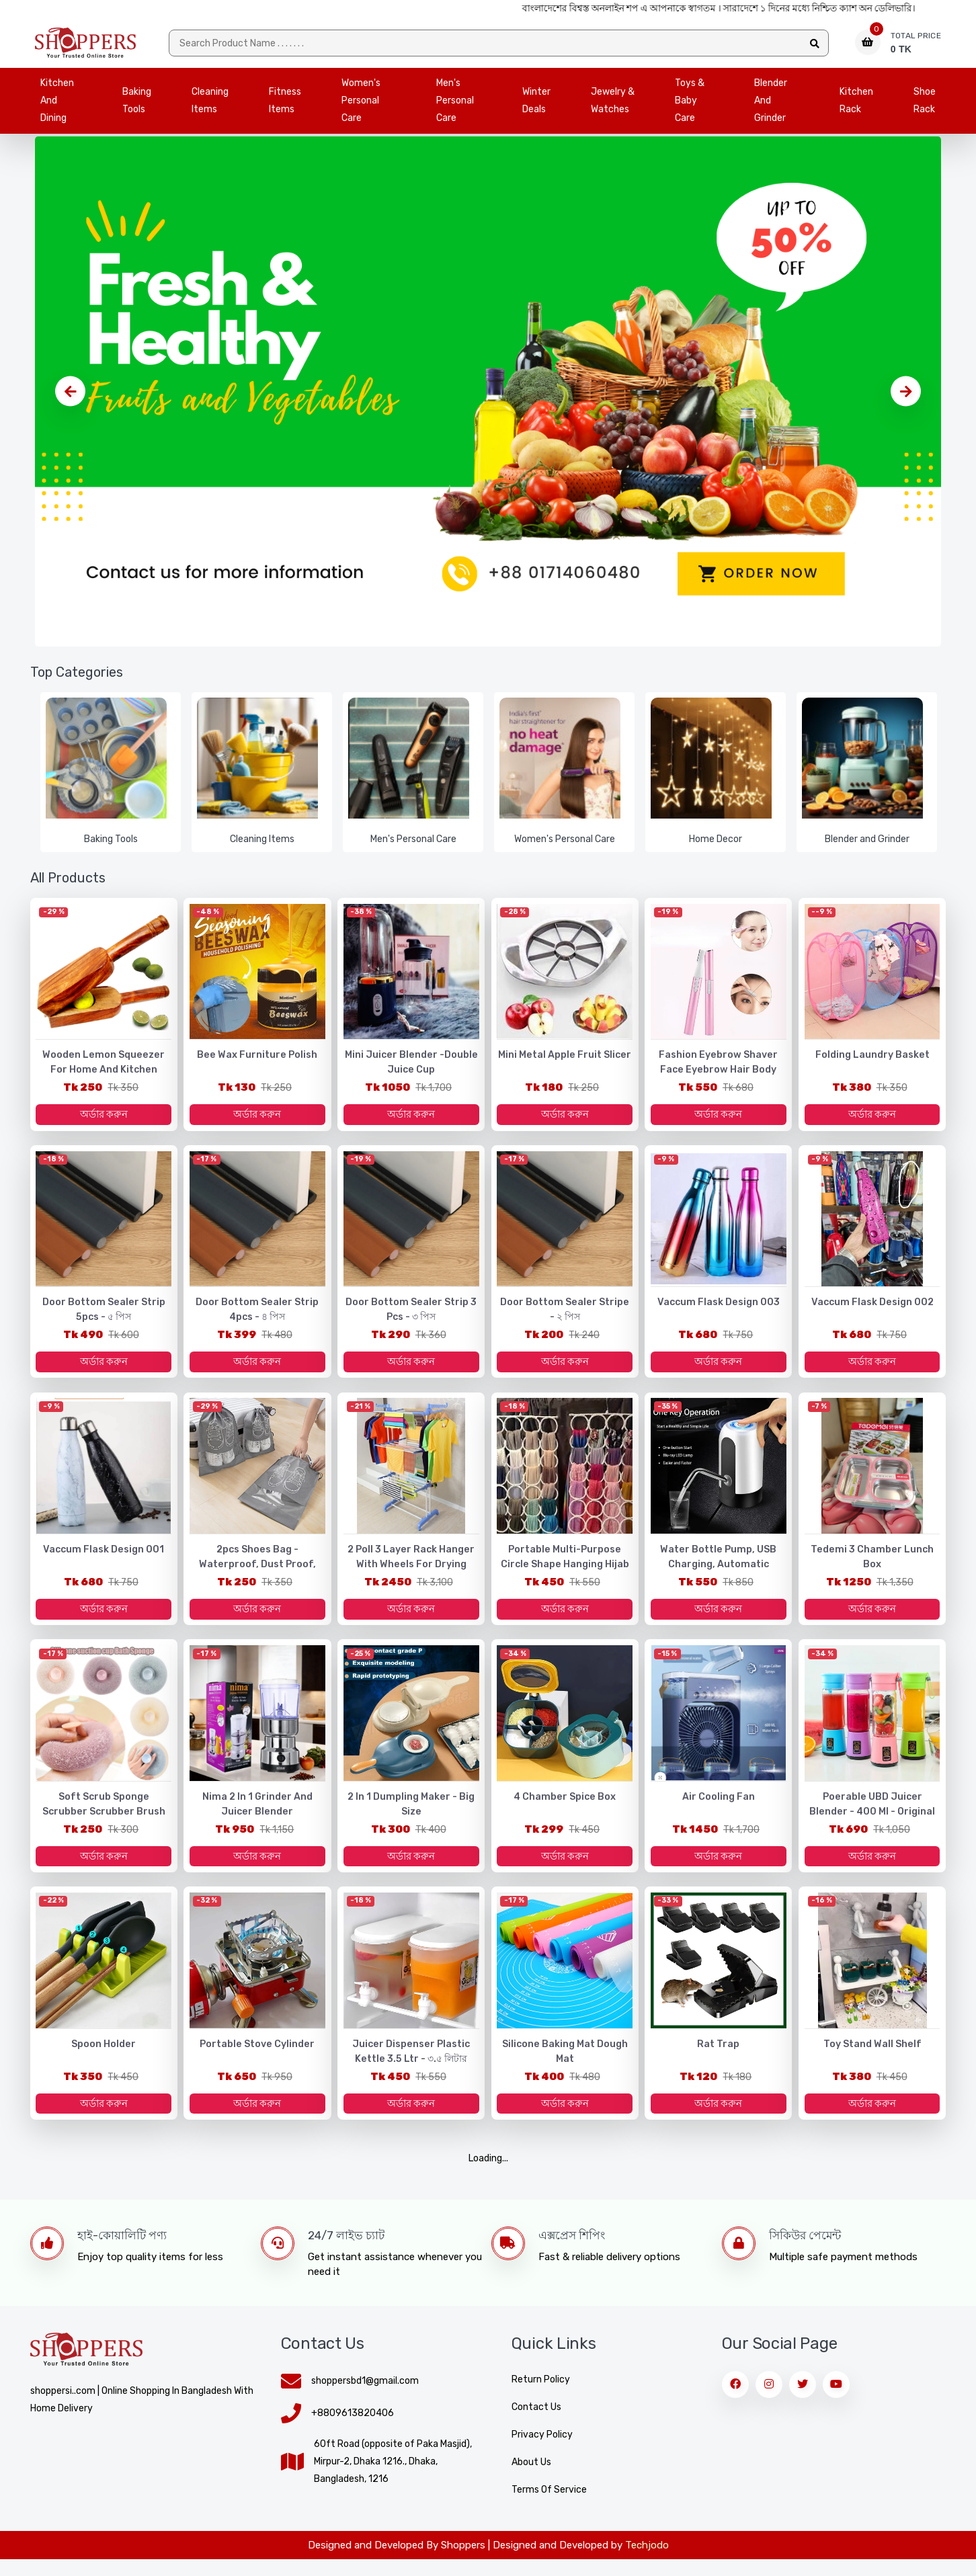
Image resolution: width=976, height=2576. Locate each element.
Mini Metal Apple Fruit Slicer (565, 1059)
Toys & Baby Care (689, 104)
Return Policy (541, 2396)
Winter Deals (536, 103)
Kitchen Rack (856, 103)
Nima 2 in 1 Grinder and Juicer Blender (257, 1816)
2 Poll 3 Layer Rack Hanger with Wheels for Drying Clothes (411, 1573)
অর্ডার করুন (104, 1119)
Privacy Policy (542, 2451)
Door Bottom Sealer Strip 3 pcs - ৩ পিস (411, 1316)
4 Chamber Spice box (564, 1809)
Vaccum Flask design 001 (103, 1559)
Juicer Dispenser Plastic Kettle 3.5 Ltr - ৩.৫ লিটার (411, 2065)
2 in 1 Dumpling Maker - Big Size (411, 1816)
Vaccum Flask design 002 (872, 1309)
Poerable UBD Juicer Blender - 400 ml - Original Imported (872, 1816)
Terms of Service (549, 2506)
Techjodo (647, 2562)
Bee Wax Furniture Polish (257, 1059)
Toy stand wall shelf (872, 2058)
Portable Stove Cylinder (257, 2058)
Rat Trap (718, 2058)
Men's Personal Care (455, 104)
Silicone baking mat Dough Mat (564, 2065)
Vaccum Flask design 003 (718, 1309)
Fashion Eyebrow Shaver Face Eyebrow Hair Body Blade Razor (718, 1074)
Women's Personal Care (360, 104)
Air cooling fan (718, 1809)
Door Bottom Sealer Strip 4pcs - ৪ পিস (257, 1316)
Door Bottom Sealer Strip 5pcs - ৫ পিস (104, 1316)
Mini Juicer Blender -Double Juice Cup (411, 1067)
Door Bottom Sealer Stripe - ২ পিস (565, 1316)
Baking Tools (136, 103)
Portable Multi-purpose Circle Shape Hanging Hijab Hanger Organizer (564, 1573)
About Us (531, 2479)
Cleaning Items (210, 103)
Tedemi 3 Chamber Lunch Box (872, 1566)
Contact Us (536, 2423)
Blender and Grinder (770, 104)
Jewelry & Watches (613, 103)
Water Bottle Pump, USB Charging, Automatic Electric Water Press (718, 1573)
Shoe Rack (924, 103)
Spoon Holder (104, 2058)
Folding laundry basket (872, 1059)
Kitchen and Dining (57, 104)
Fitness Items (285, 103)
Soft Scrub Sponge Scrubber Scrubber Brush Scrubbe (104, 1816)
